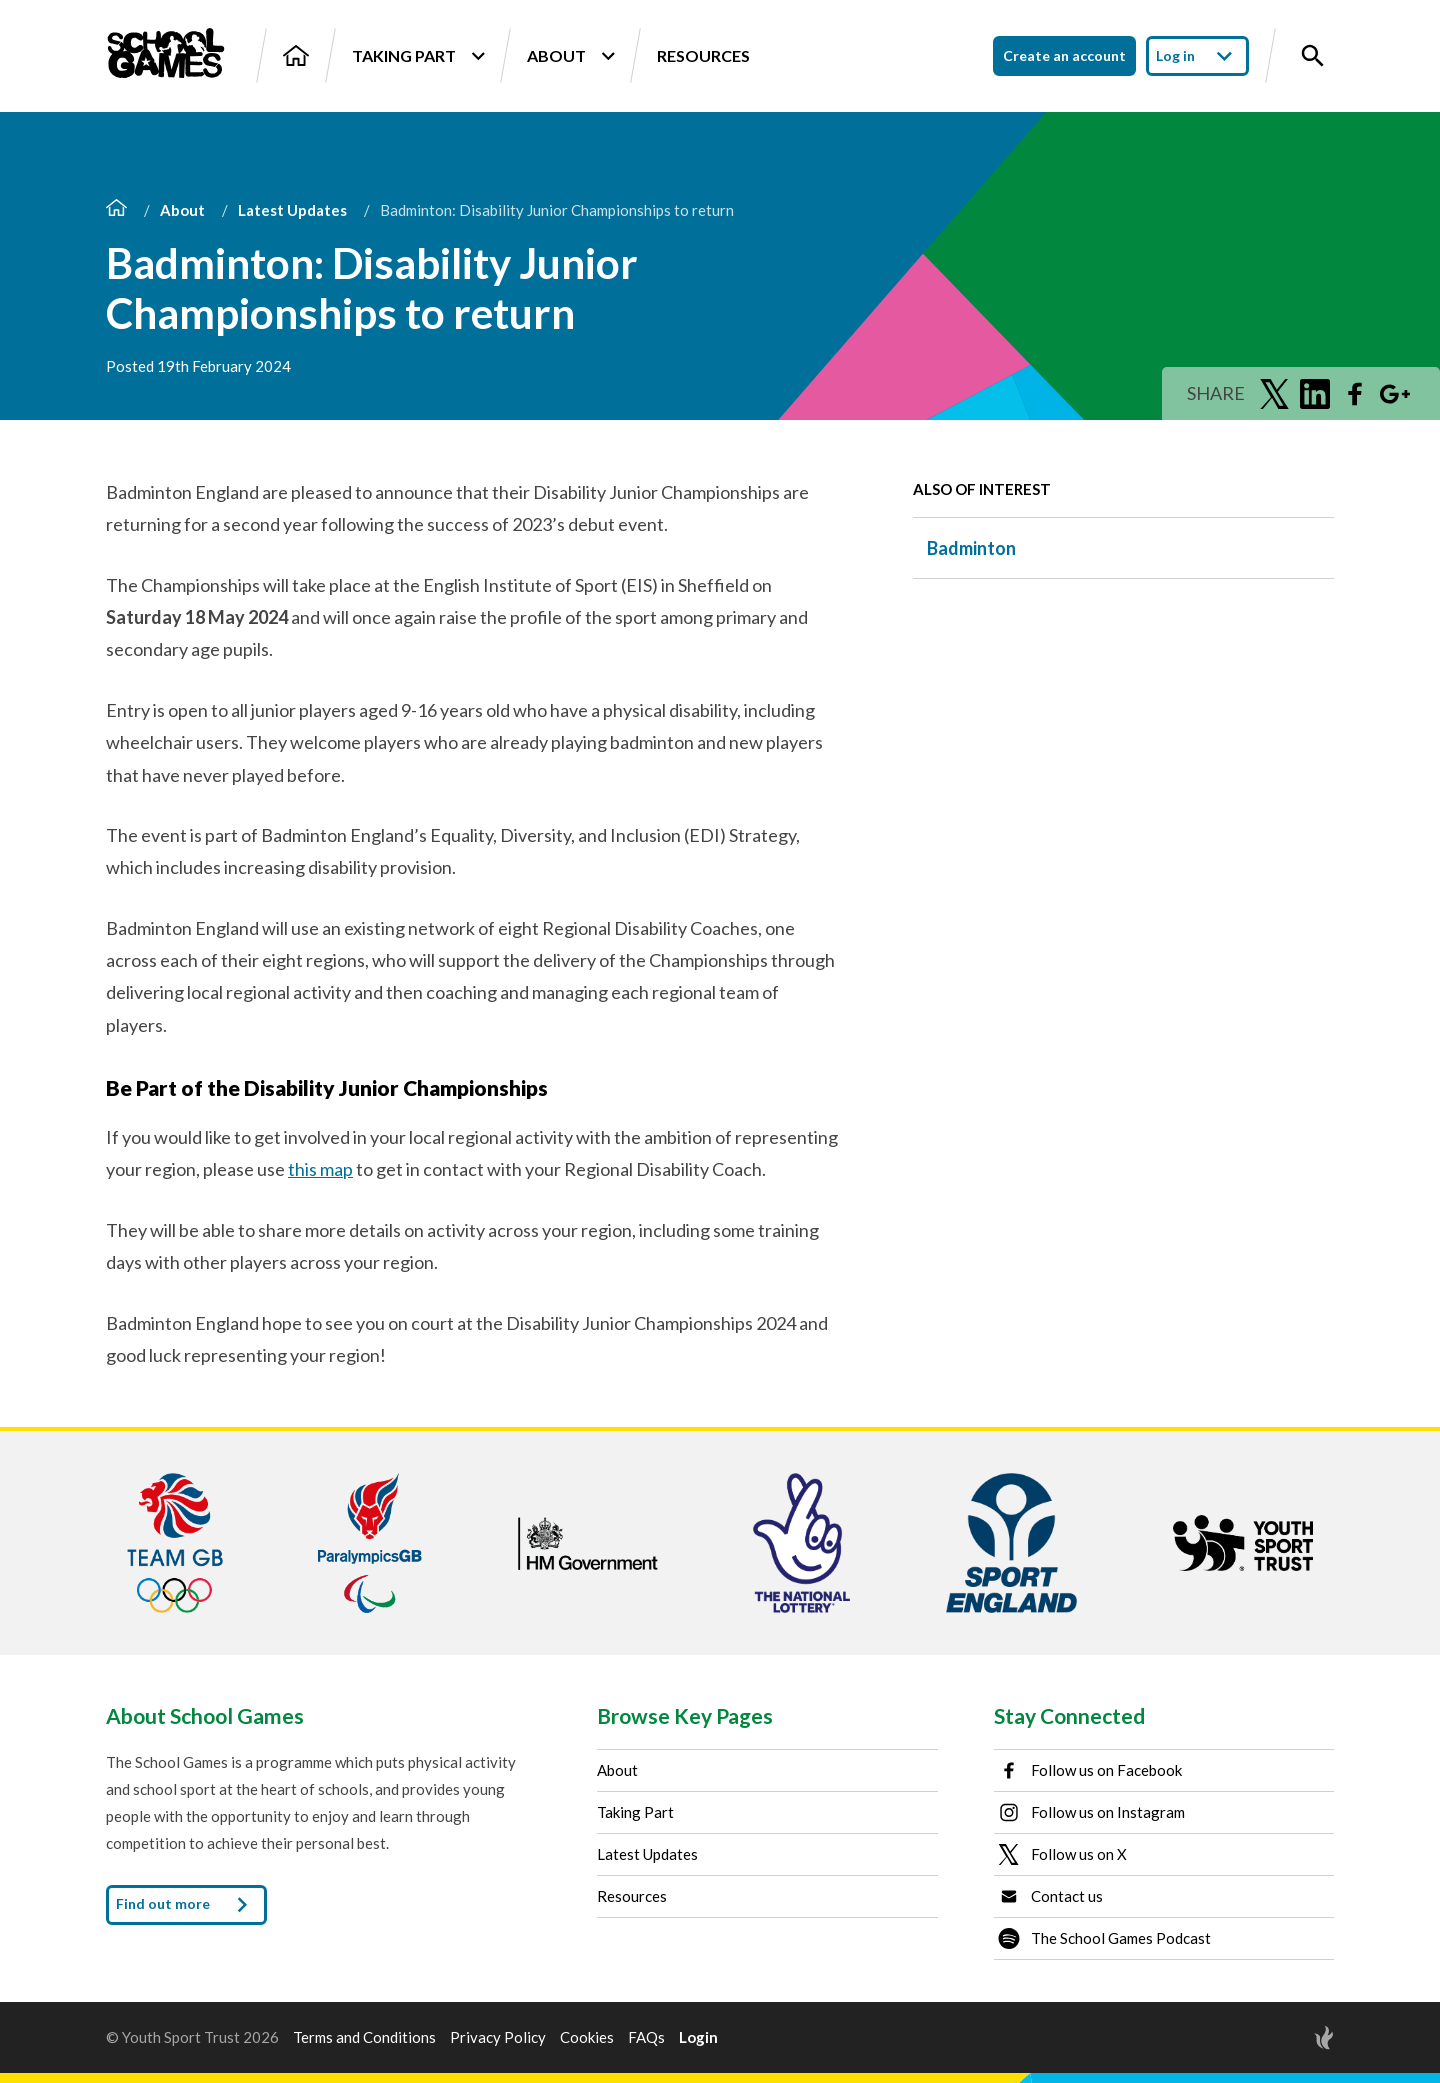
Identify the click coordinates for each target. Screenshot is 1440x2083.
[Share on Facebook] (1355, 394)
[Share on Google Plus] (1395, 394)
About (570, 56)
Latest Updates (292, 210)
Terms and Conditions (364, 2037)
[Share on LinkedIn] (1315, 394)
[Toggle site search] (1313, 56)
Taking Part (418, 56)
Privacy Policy (498, 2037)
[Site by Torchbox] (1284, 2037)
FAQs (646, 2037)
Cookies (587, 2037)
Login (698, 2037)
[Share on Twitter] (1275, 394)
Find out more (186, 1905)
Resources (703, 55)
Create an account (1064, 55)
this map (320, 1169)
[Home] (296, 55)
